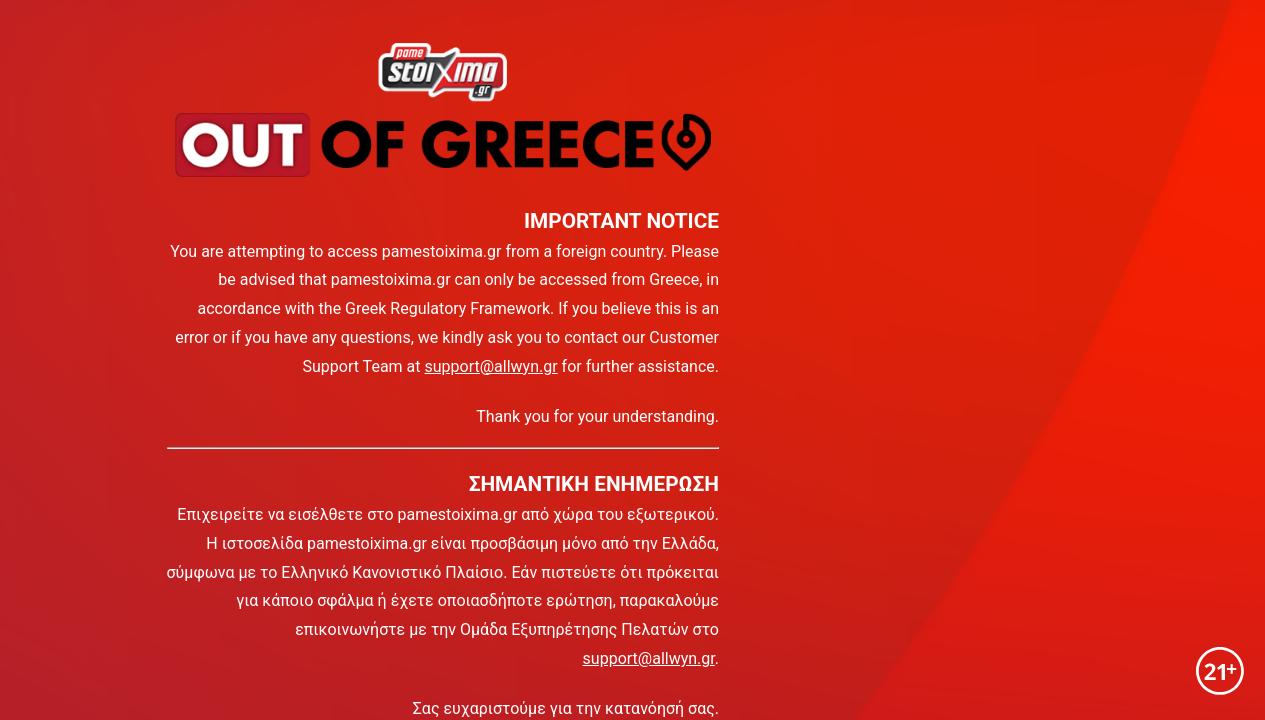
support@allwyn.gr (490, 366)
